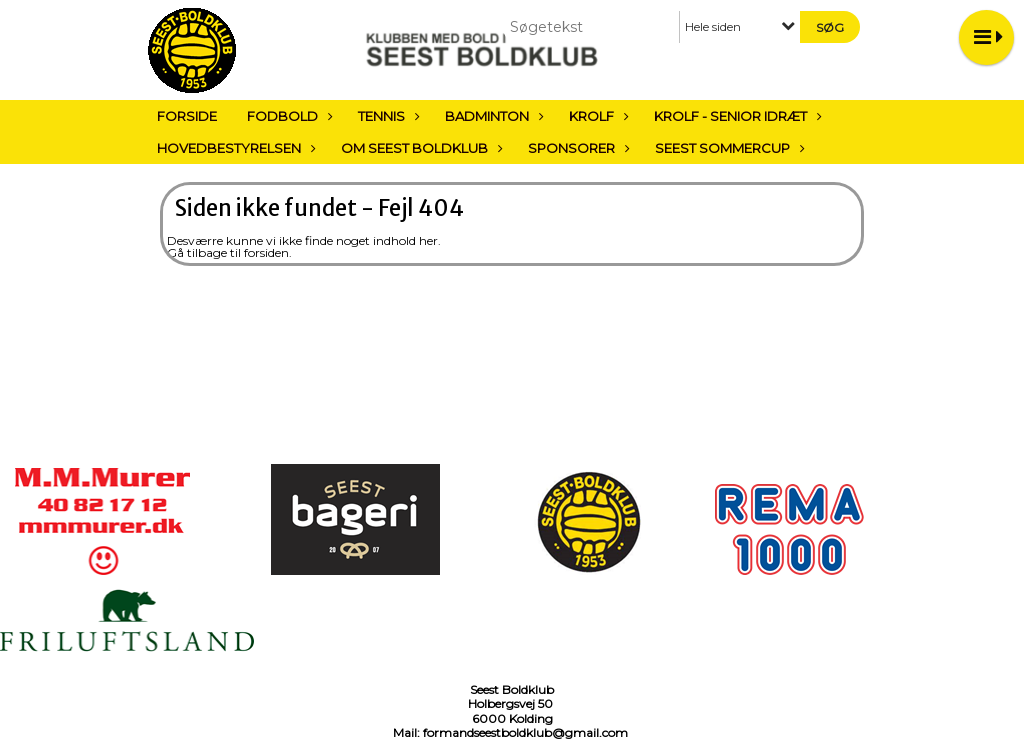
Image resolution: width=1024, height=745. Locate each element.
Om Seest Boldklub (419, 148)
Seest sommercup (727, 148)
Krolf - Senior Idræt (735, 116)
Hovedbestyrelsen (234, 148)
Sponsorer (576, 148)
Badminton (492, 116)
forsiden (266, 252)
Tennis (386, 116)
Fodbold (287, 116)
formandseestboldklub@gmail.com (525, 732)
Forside (187, 116)
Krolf (596, 116)
